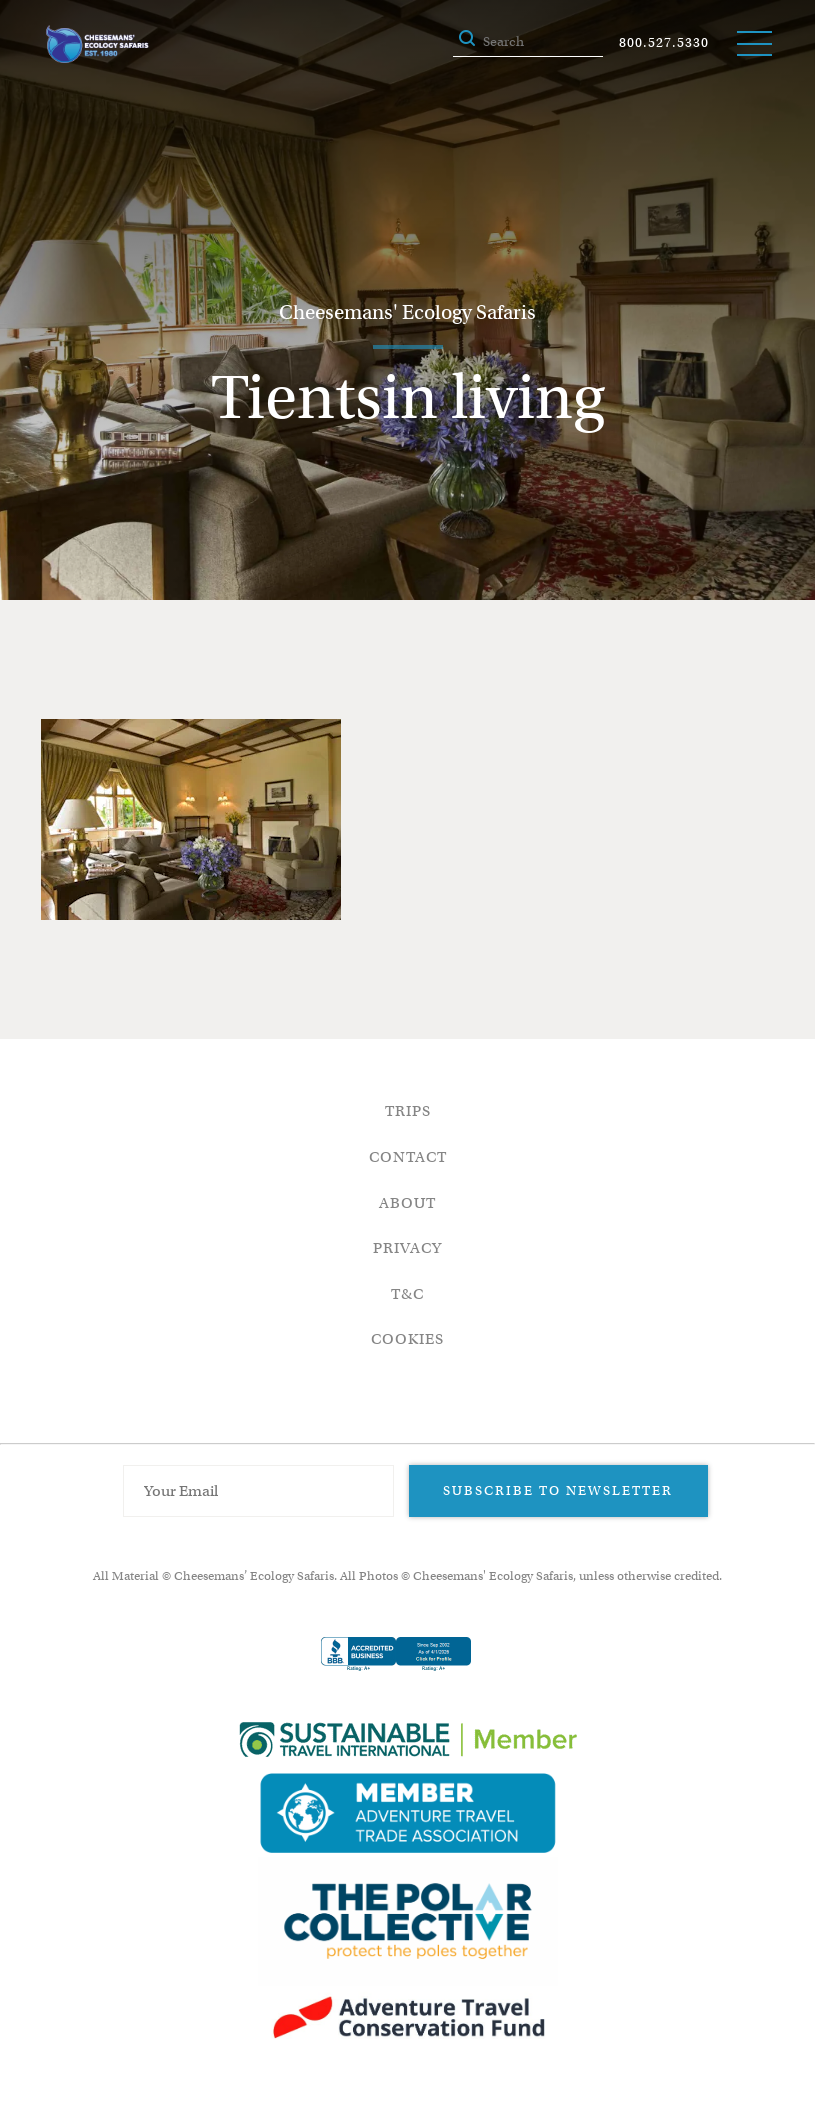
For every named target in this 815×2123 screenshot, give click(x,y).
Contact (408, 1157)
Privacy (407, 1248)
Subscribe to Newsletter (558, 1490)
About (407, 1203)
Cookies (407, 1339)
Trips (408, 1111)
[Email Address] (259, 1491)
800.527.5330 (664, 42)
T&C (407, 1294)
